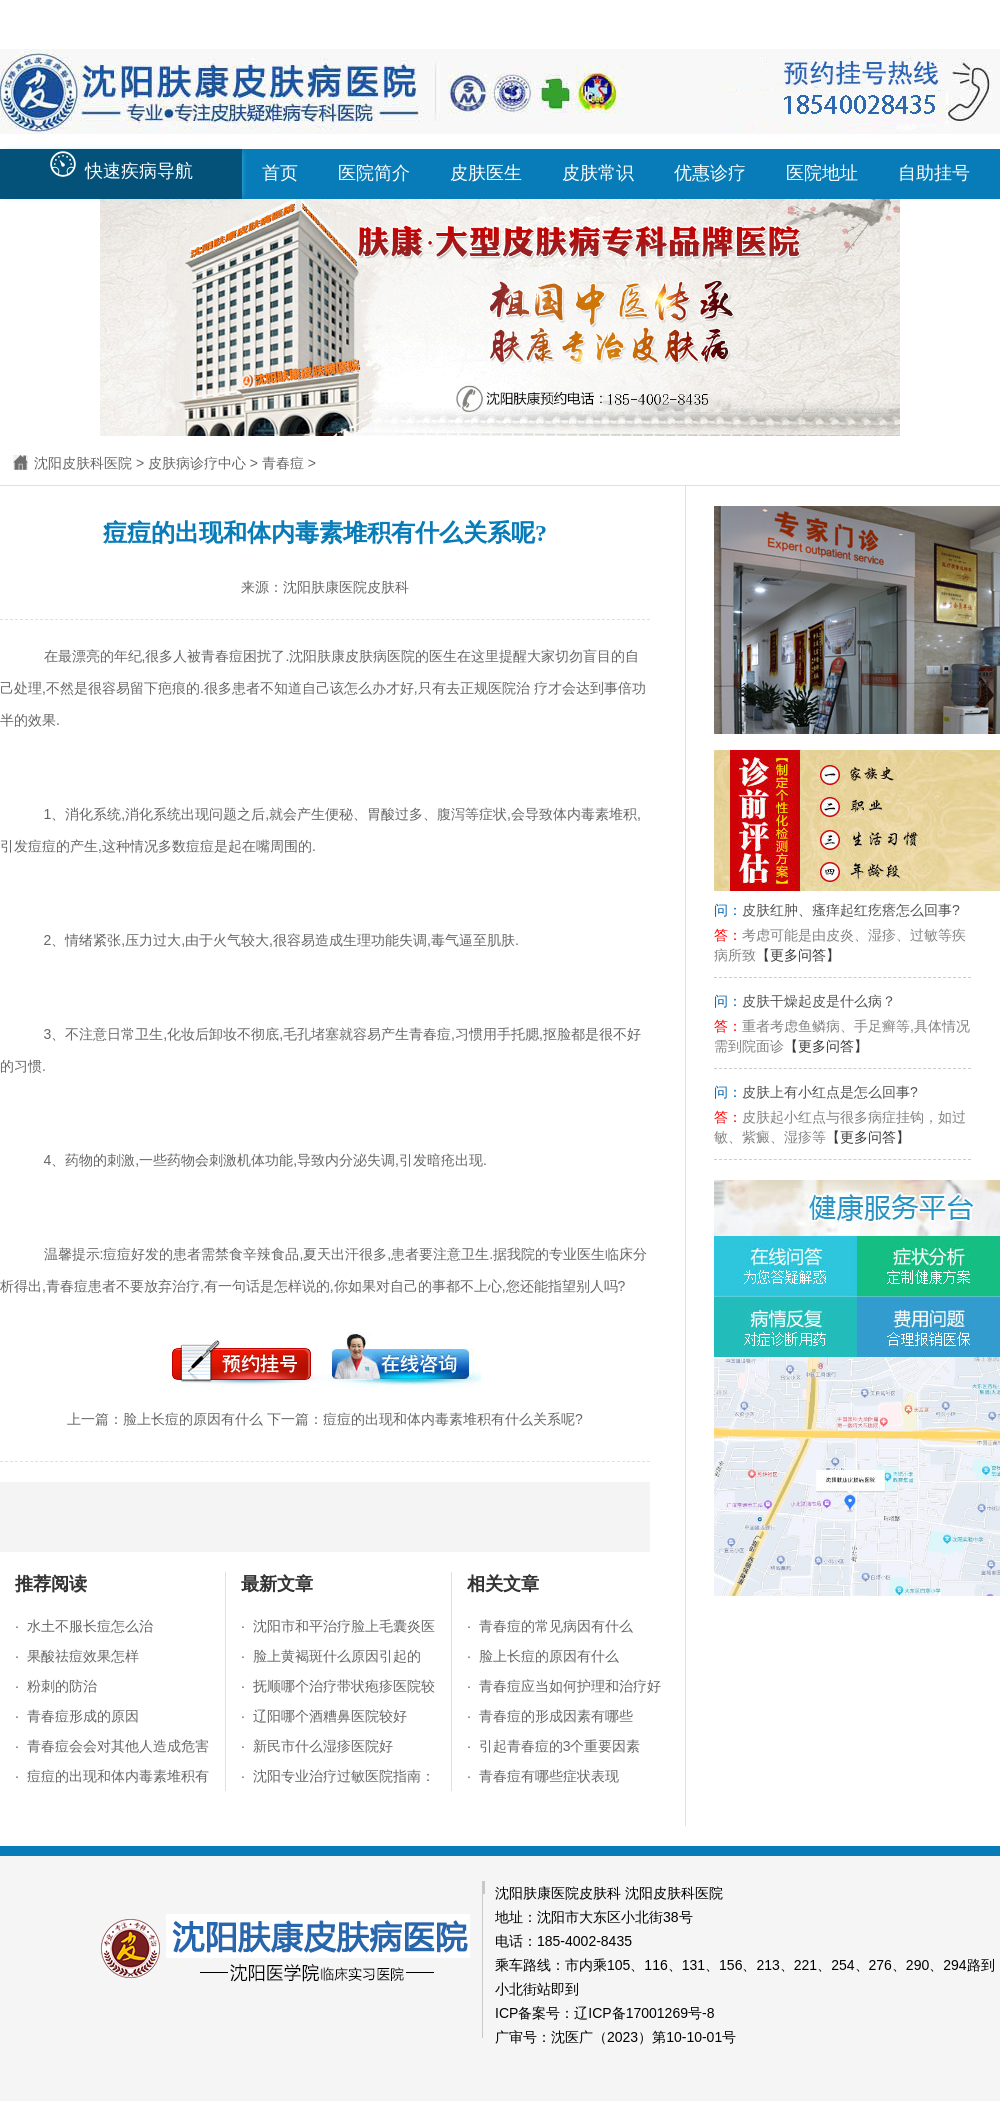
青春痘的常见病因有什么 (556, 1626)
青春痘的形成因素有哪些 (556, 1716)
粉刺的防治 (62, 1686)
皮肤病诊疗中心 (197, 463)
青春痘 (283, 463)
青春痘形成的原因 (83, 1716)
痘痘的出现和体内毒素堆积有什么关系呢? (453, 1419)
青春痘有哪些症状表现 (549, 1776)
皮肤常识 (598, 173)
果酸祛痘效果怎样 (83, 1656)
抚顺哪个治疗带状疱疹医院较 (344, 1686)
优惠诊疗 (710, 173)
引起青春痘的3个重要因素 (560, 1746)
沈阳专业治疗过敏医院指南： (344, 1776)
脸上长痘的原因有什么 (193, 1419)
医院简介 (374, 173)
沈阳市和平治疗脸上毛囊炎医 (344, 1626)
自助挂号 (934, 173)
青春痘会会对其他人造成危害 (118, 1746)
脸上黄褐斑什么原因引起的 (337, 1656)
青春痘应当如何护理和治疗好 (570, 1686)
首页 (280, 173)
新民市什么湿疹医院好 (323, 1746)
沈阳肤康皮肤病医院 (352, 656)
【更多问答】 (798, 955)
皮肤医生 (486, 173)
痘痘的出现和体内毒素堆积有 (118, 1776)
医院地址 (822, 173)
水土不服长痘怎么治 (90, 1626)
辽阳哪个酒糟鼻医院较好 (330, 1716)
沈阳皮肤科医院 (83, 463)
